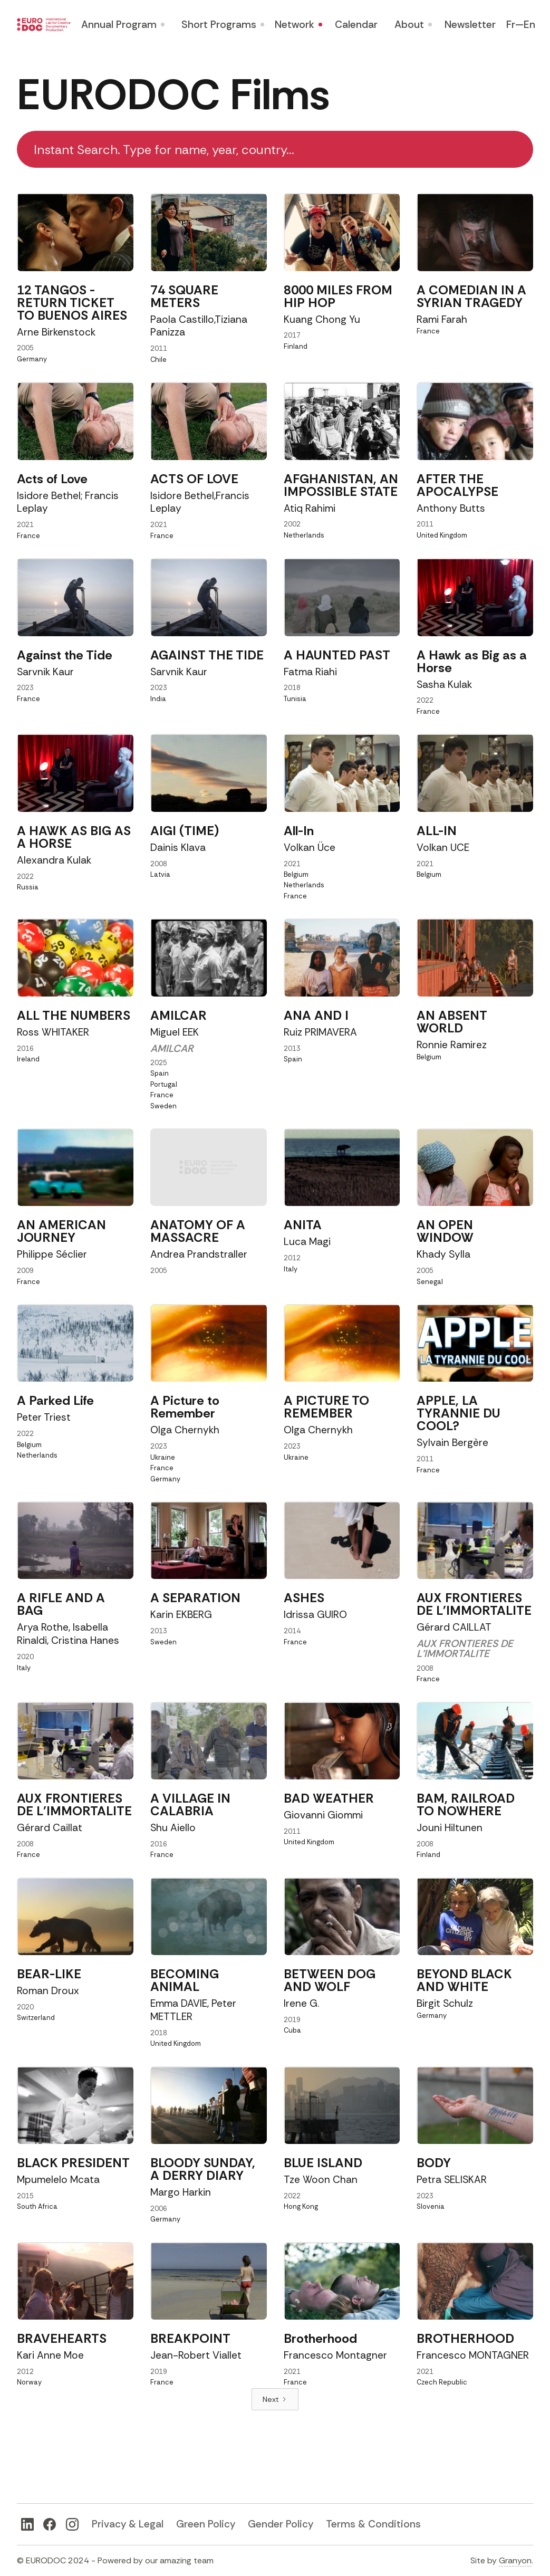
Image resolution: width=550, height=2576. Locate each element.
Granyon (515, 2560)
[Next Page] (275, 2399)
